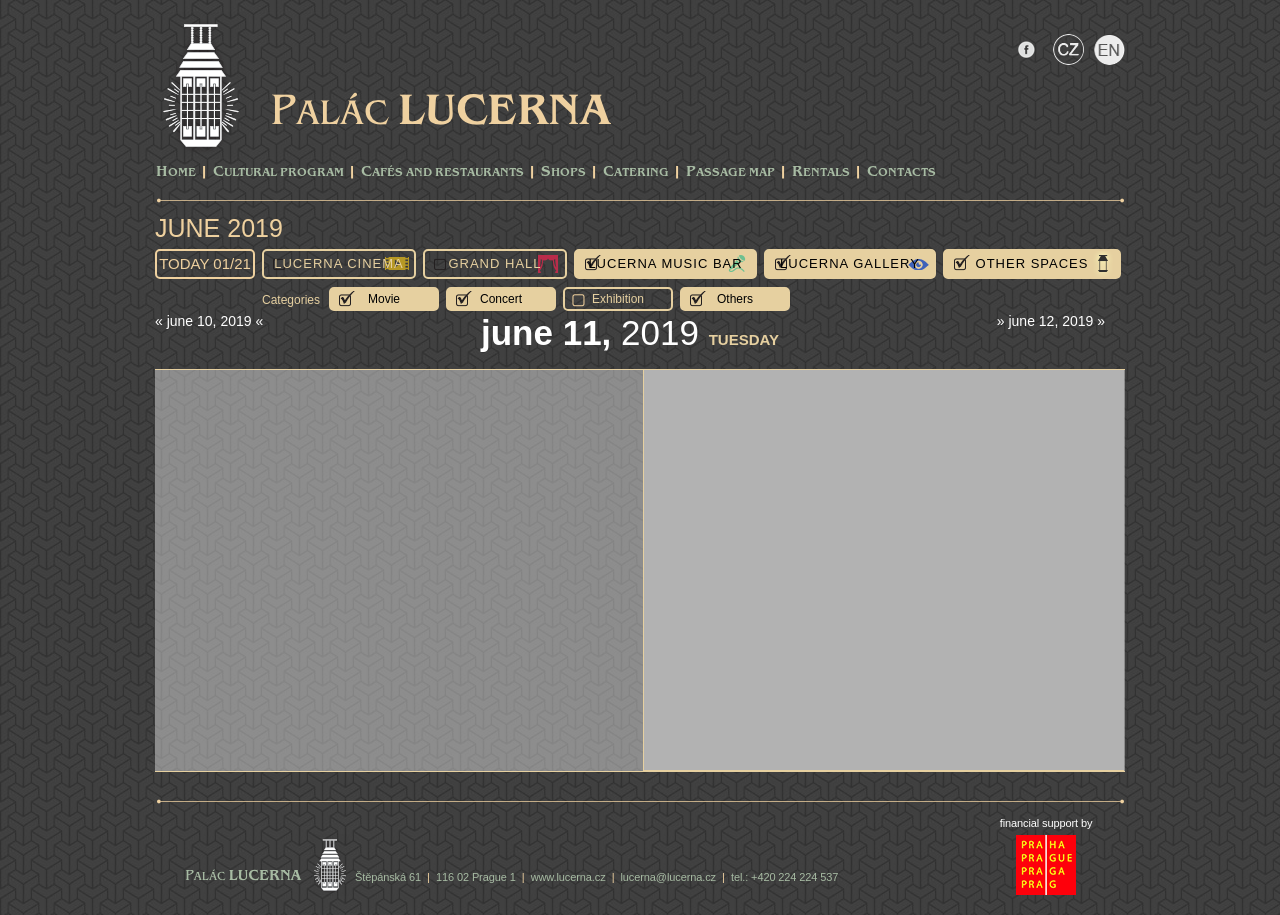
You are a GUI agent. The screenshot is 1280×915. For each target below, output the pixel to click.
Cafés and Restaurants (442, 172)
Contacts (901, 172)
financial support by (1046, 823)
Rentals (821, 172)
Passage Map (730, 172)
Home (176, 172)
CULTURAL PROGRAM (278, 172)
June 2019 (219, 228)
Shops (563, 172)
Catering (636, 172)
